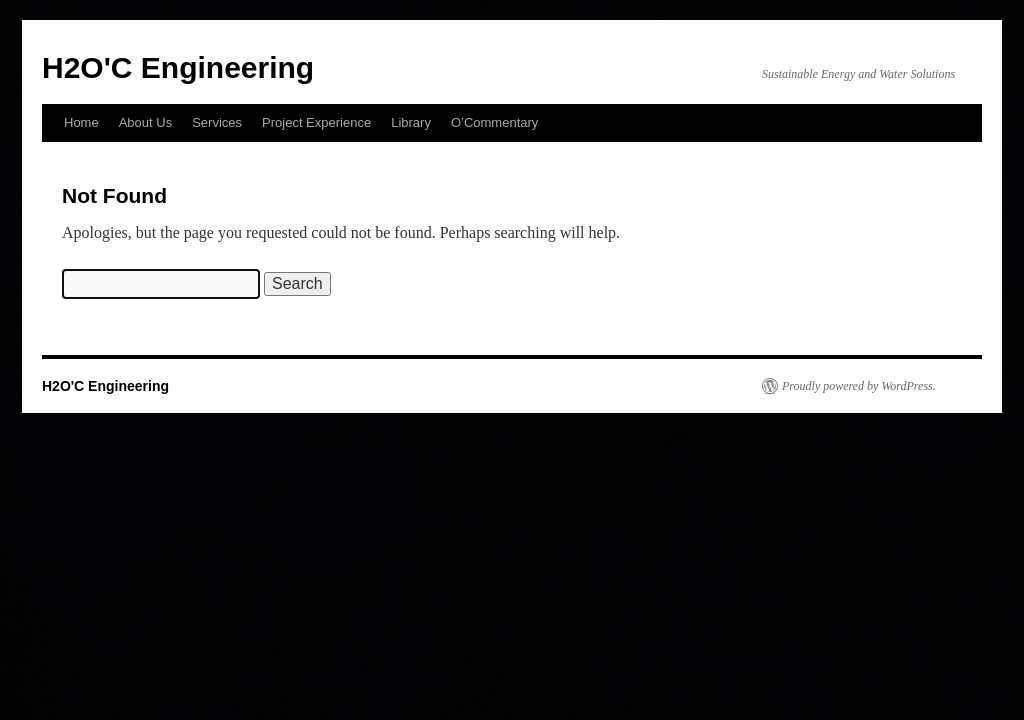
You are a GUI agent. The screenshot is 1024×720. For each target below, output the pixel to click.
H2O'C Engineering (178, 67)
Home (81, 122)
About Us (145, 122)
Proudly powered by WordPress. (859, 386)
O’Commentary (494, 122)
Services (217, 122)
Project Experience (316, 122)
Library (411, 122)
